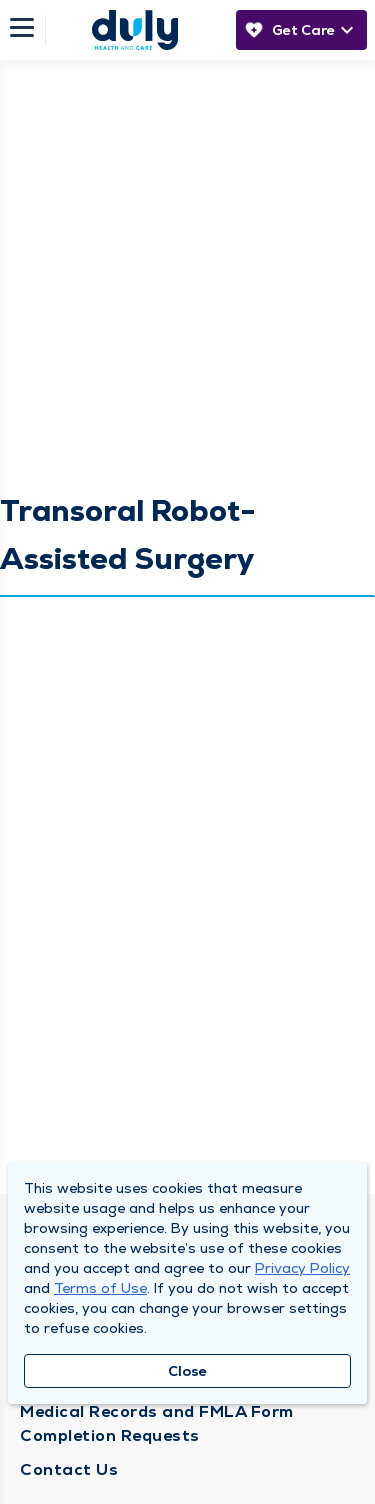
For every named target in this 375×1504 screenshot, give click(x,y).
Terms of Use (100, 1288)
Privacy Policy (302, 1268)
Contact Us (69, 1469)
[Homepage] (135, 30)
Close (187, 1371)
